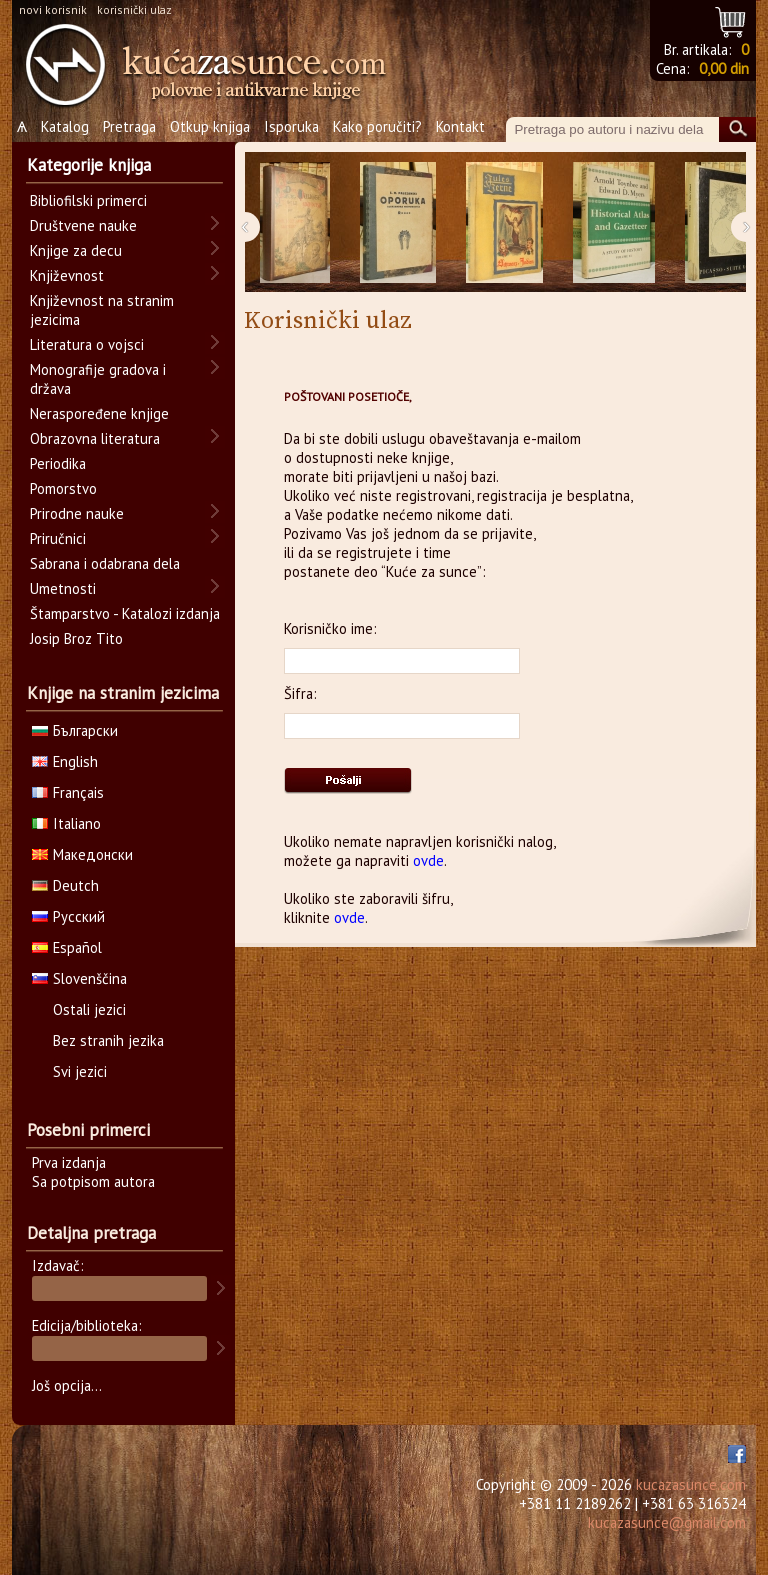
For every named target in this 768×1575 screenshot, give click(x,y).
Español (67, 947)
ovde (428, 860)
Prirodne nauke (77, 513)
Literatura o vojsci (87, 344)
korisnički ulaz (134, 9)
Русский (68, 916)
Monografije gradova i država (98, 379)
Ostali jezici (89, 1009)
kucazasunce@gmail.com (667, 1522)
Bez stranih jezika (108, 1040)
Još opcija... (67, 1385)
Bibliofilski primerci (88, 200)
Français (68, 792)
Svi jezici (80, 1071)
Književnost (67, 275)
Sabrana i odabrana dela (105, 563)
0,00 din (724, 68)
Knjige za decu (76, 250)
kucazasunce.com (691, 1484)
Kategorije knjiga (89, 165)
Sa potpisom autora (93, 1181)
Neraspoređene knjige (99, 413)
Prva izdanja (69, 1162)
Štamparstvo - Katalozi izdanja (125, 613)
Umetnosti (63, 588)
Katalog (65, 126)
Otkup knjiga (210, 126)
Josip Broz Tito (76, 638)
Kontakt (460, 126)
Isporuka (291, 126)
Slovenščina (79, 978)
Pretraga (129, 126)
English (65, 761)
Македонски (82, 854)
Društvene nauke (83, 225)
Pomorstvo (63, 488)
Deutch (65, 885)
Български (75, 730)
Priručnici (58, 538)
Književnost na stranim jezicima (102, 310)
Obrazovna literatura (95, 438)
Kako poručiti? (377, 126)
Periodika (58, 463)
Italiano (66, 823)
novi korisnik (53, 9)
